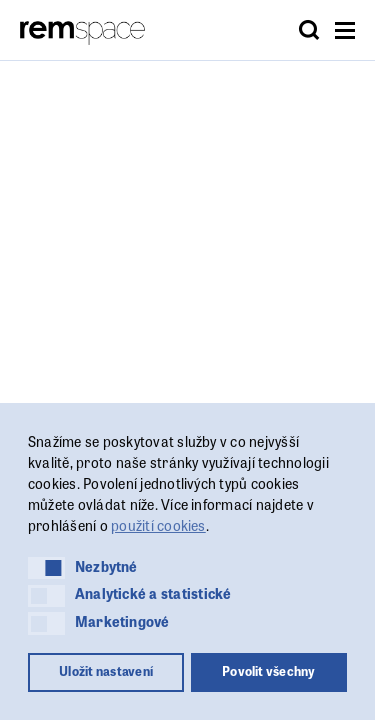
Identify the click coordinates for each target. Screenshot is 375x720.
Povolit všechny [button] (269, 671)
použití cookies (158, 525)
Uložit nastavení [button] (106, 671)
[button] (46, 568)
